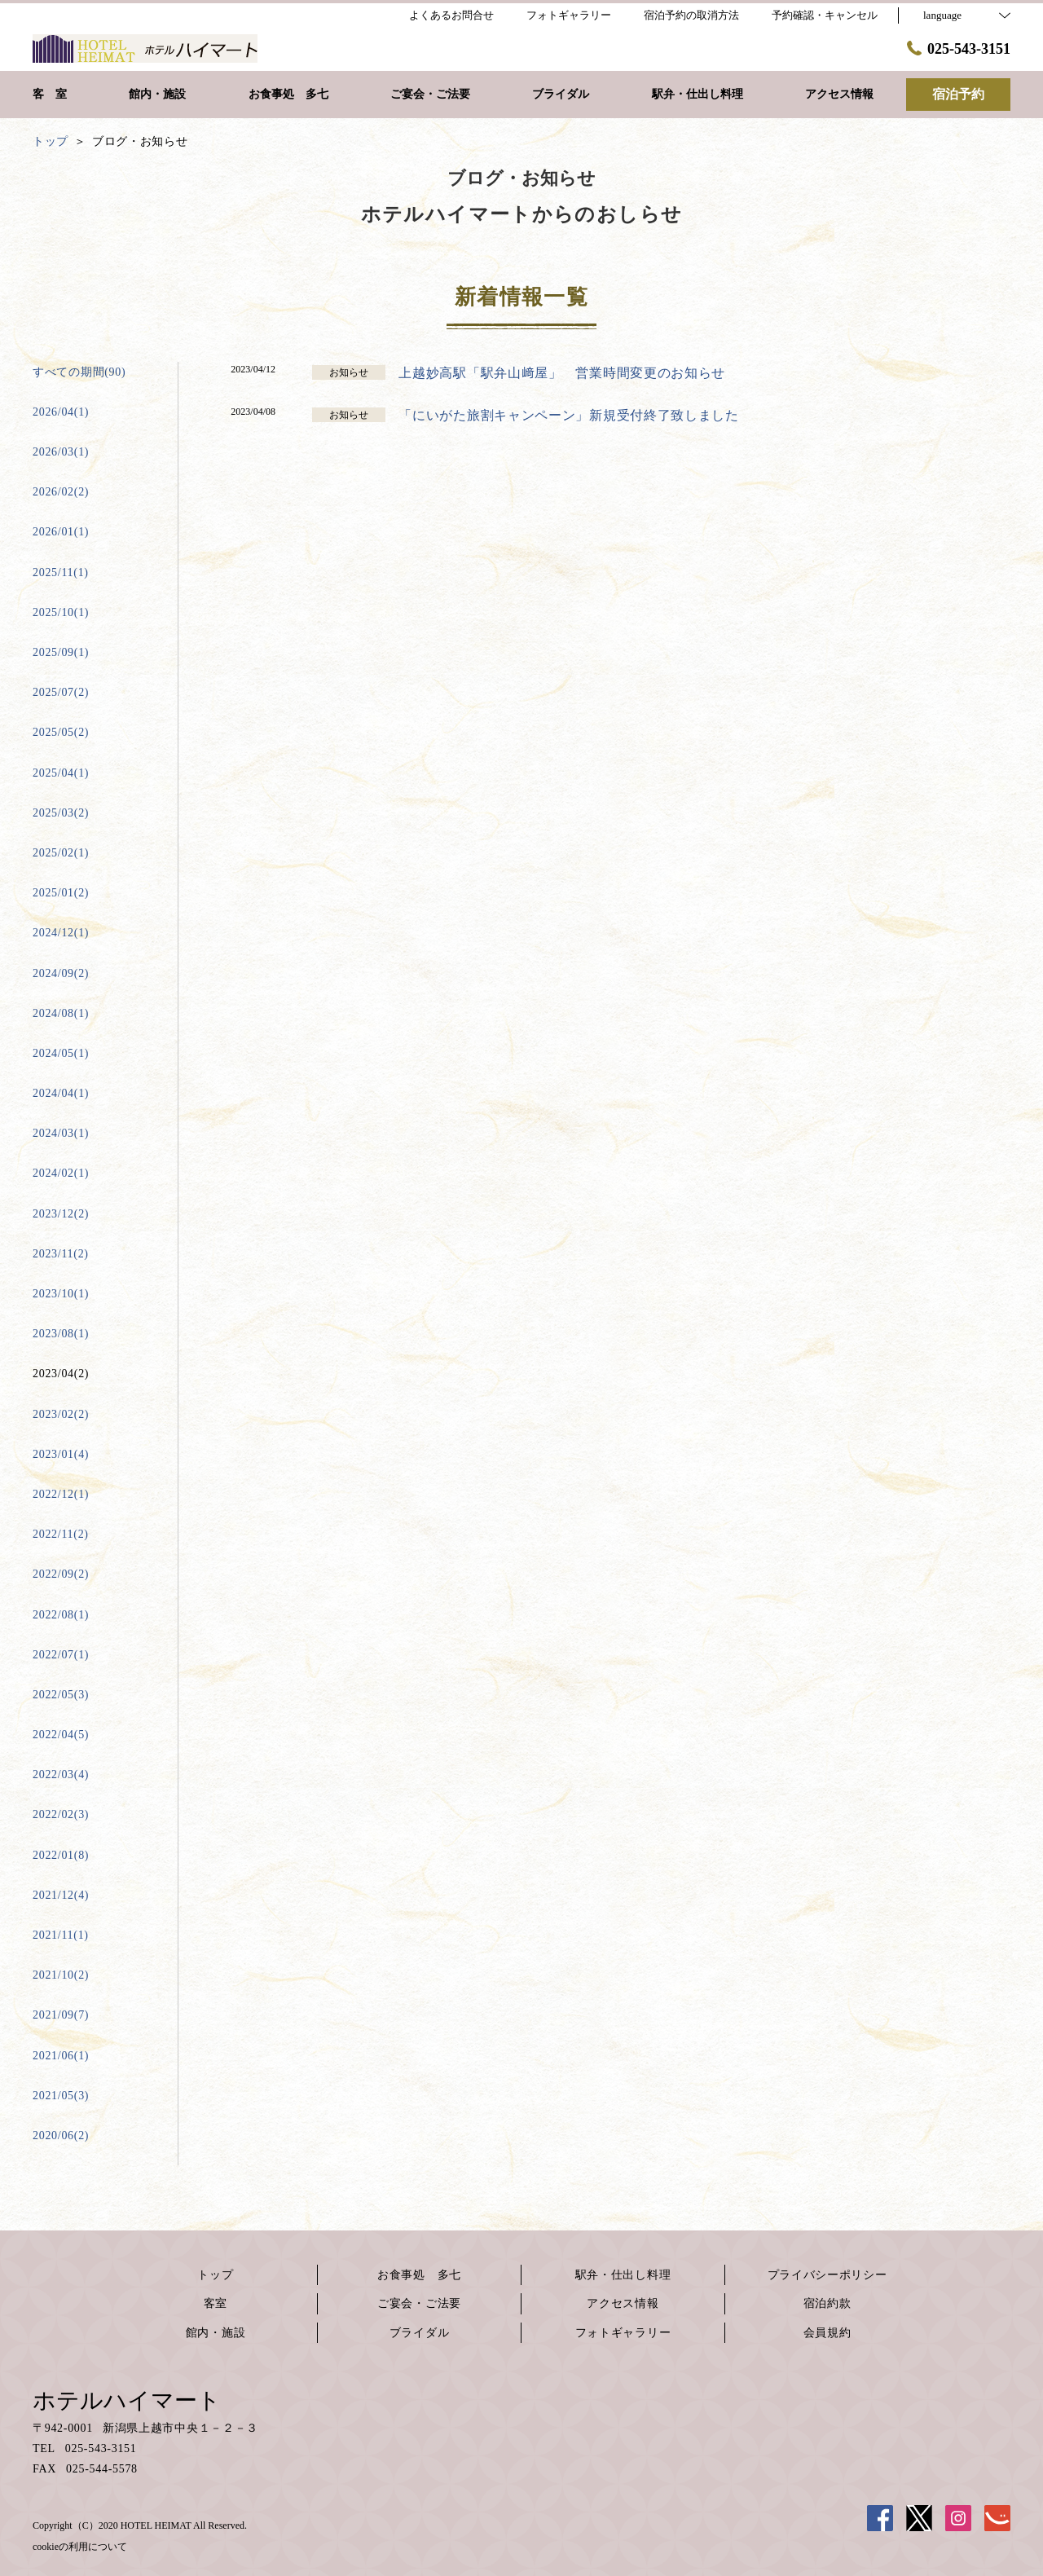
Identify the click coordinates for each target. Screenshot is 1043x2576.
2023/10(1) (61, 1294)
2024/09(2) (61, 973)
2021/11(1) (61, 1935)
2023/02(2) (61, 1414)
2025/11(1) (61, 572)
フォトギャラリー (623, 2333)
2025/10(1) (61, 612)
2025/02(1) (61, 853)
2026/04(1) (61, 412)
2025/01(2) (61, 893)
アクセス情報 (622, 2303)
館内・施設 (216, 2333)
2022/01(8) (61, 1855)
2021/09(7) (61, 2015)
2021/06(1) (61, 2056)
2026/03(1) (61, 452)
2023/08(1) (61, 1334)
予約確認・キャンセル (825, 15)
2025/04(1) (61, 773)
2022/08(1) (61, 1615)
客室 (215, 2303)
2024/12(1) (61, 933)
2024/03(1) (61, 1133)
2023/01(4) (61, 1454)
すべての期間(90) (79, 372)
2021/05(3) (61, 2095)
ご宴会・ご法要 (419, 2303)
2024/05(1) (61, 1053)
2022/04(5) (61, 1734)
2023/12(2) (61, 1214)
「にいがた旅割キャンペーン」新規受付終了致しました (568, 415)
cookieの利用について (80, 2546)
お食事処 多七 (419, 2275)
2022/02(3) (61, 1814)
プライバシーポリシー (827, 2275)
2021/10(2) (61, 1975)
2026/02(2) (61, 492)
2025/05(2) (61, 732)
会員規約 (827, 2333)
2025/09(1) (61, 652)
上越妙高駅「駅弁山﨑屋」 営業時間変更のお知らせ (561, 373)
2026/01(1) (61, 532)
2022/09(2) (61, 1574)
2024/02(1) (61, 1173)
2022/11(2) (61, 1534)
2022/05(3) (61, 1695)
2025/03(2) (61, 813)
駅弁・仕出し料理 (623, 2275)
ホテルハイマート (127, 2400)
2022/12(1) (61, 1494)
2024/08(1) (61, 1013)
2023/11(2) (61, 1254)
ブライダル (419, 2333)
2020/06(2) (61, 2135)
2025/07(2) (61, 692)
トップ (215, 2275)
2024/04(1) (61, 1093)
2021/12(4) (61, 1895)
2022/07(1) (61, 1655)
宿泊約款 (827, 2303)
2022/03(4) (61, 1774)
